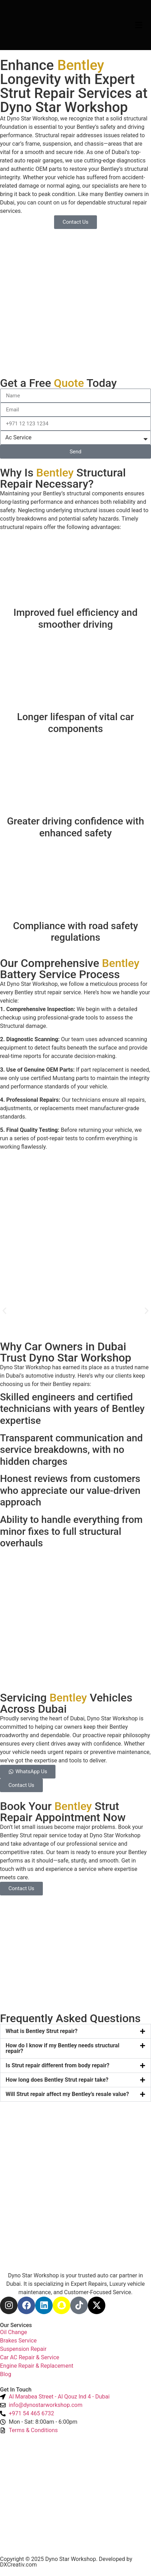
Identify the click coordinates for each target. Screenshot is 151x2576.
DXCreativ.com (18, 2564)
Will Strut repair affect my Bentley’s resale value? (67, 2094)
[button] (4, 1311)
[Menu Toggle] (139, 25)
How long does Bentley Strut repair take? (57, 2079)
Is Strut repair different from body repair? (57, 2065)
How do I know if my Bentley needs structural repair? (62, 2048)
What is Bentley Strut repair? (42, 2031)
